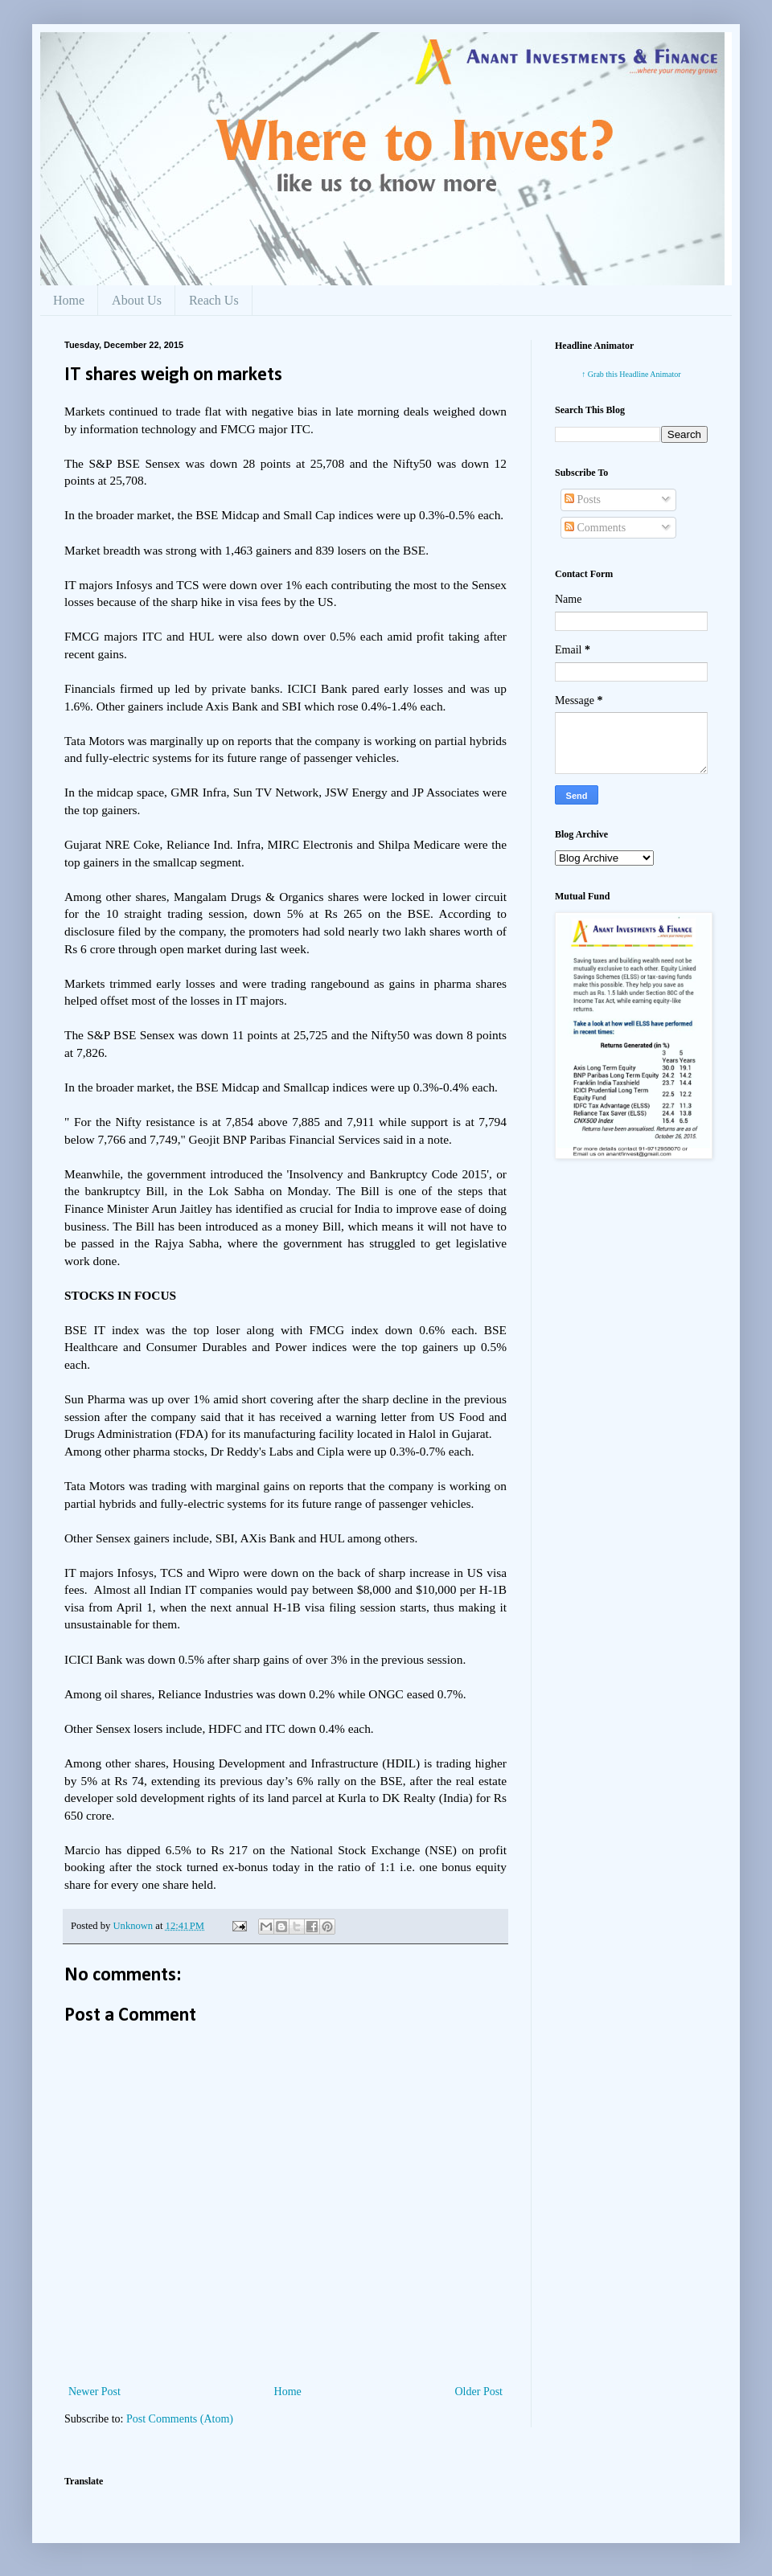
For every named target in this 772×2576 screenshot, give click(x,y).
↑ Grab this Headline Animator (630, 374)
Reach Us (214, 300)
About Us (137, 300)
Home (68, 300)
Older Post (479, 2392)
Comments (595, 528)
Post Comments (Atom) (179, 2419)
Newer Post (94, 2392)
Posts (583, 499)
